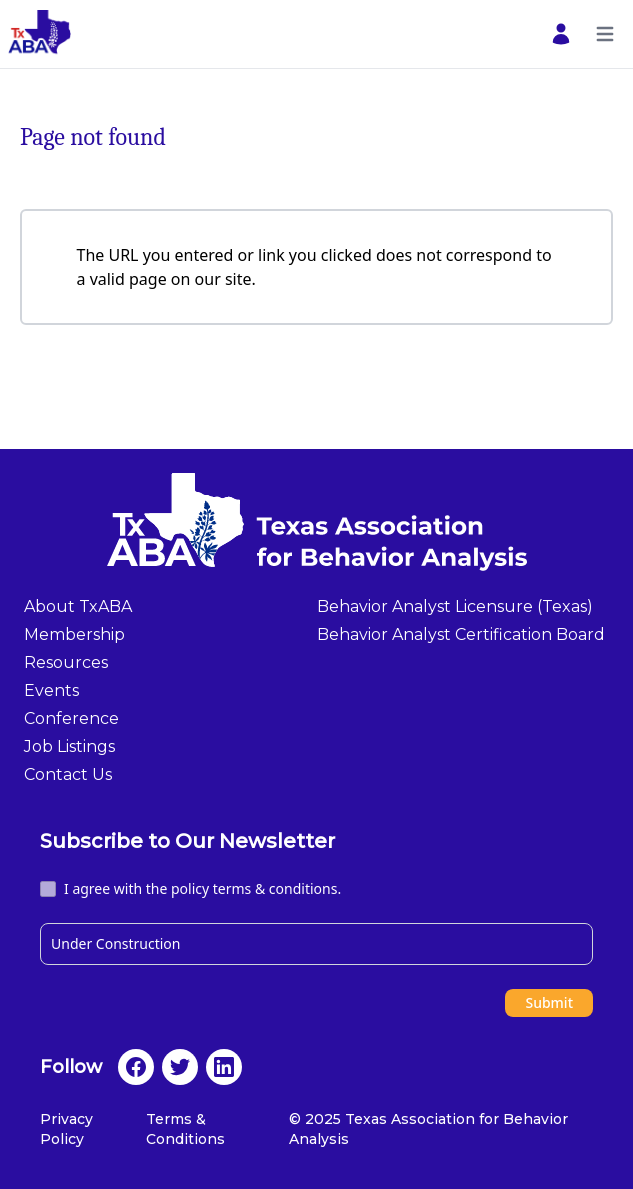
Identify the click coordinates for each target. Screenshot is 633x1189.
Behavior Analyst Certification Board (461, 634)
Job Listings (69, 746)
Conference (71, 718)
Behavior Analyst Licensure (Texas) (455, 606)
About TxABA (78, 606)
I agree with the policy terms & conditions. (202, 888)
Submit (549, 1002)
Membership (74, 634)
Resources (66, 662)
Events (51, 690)
